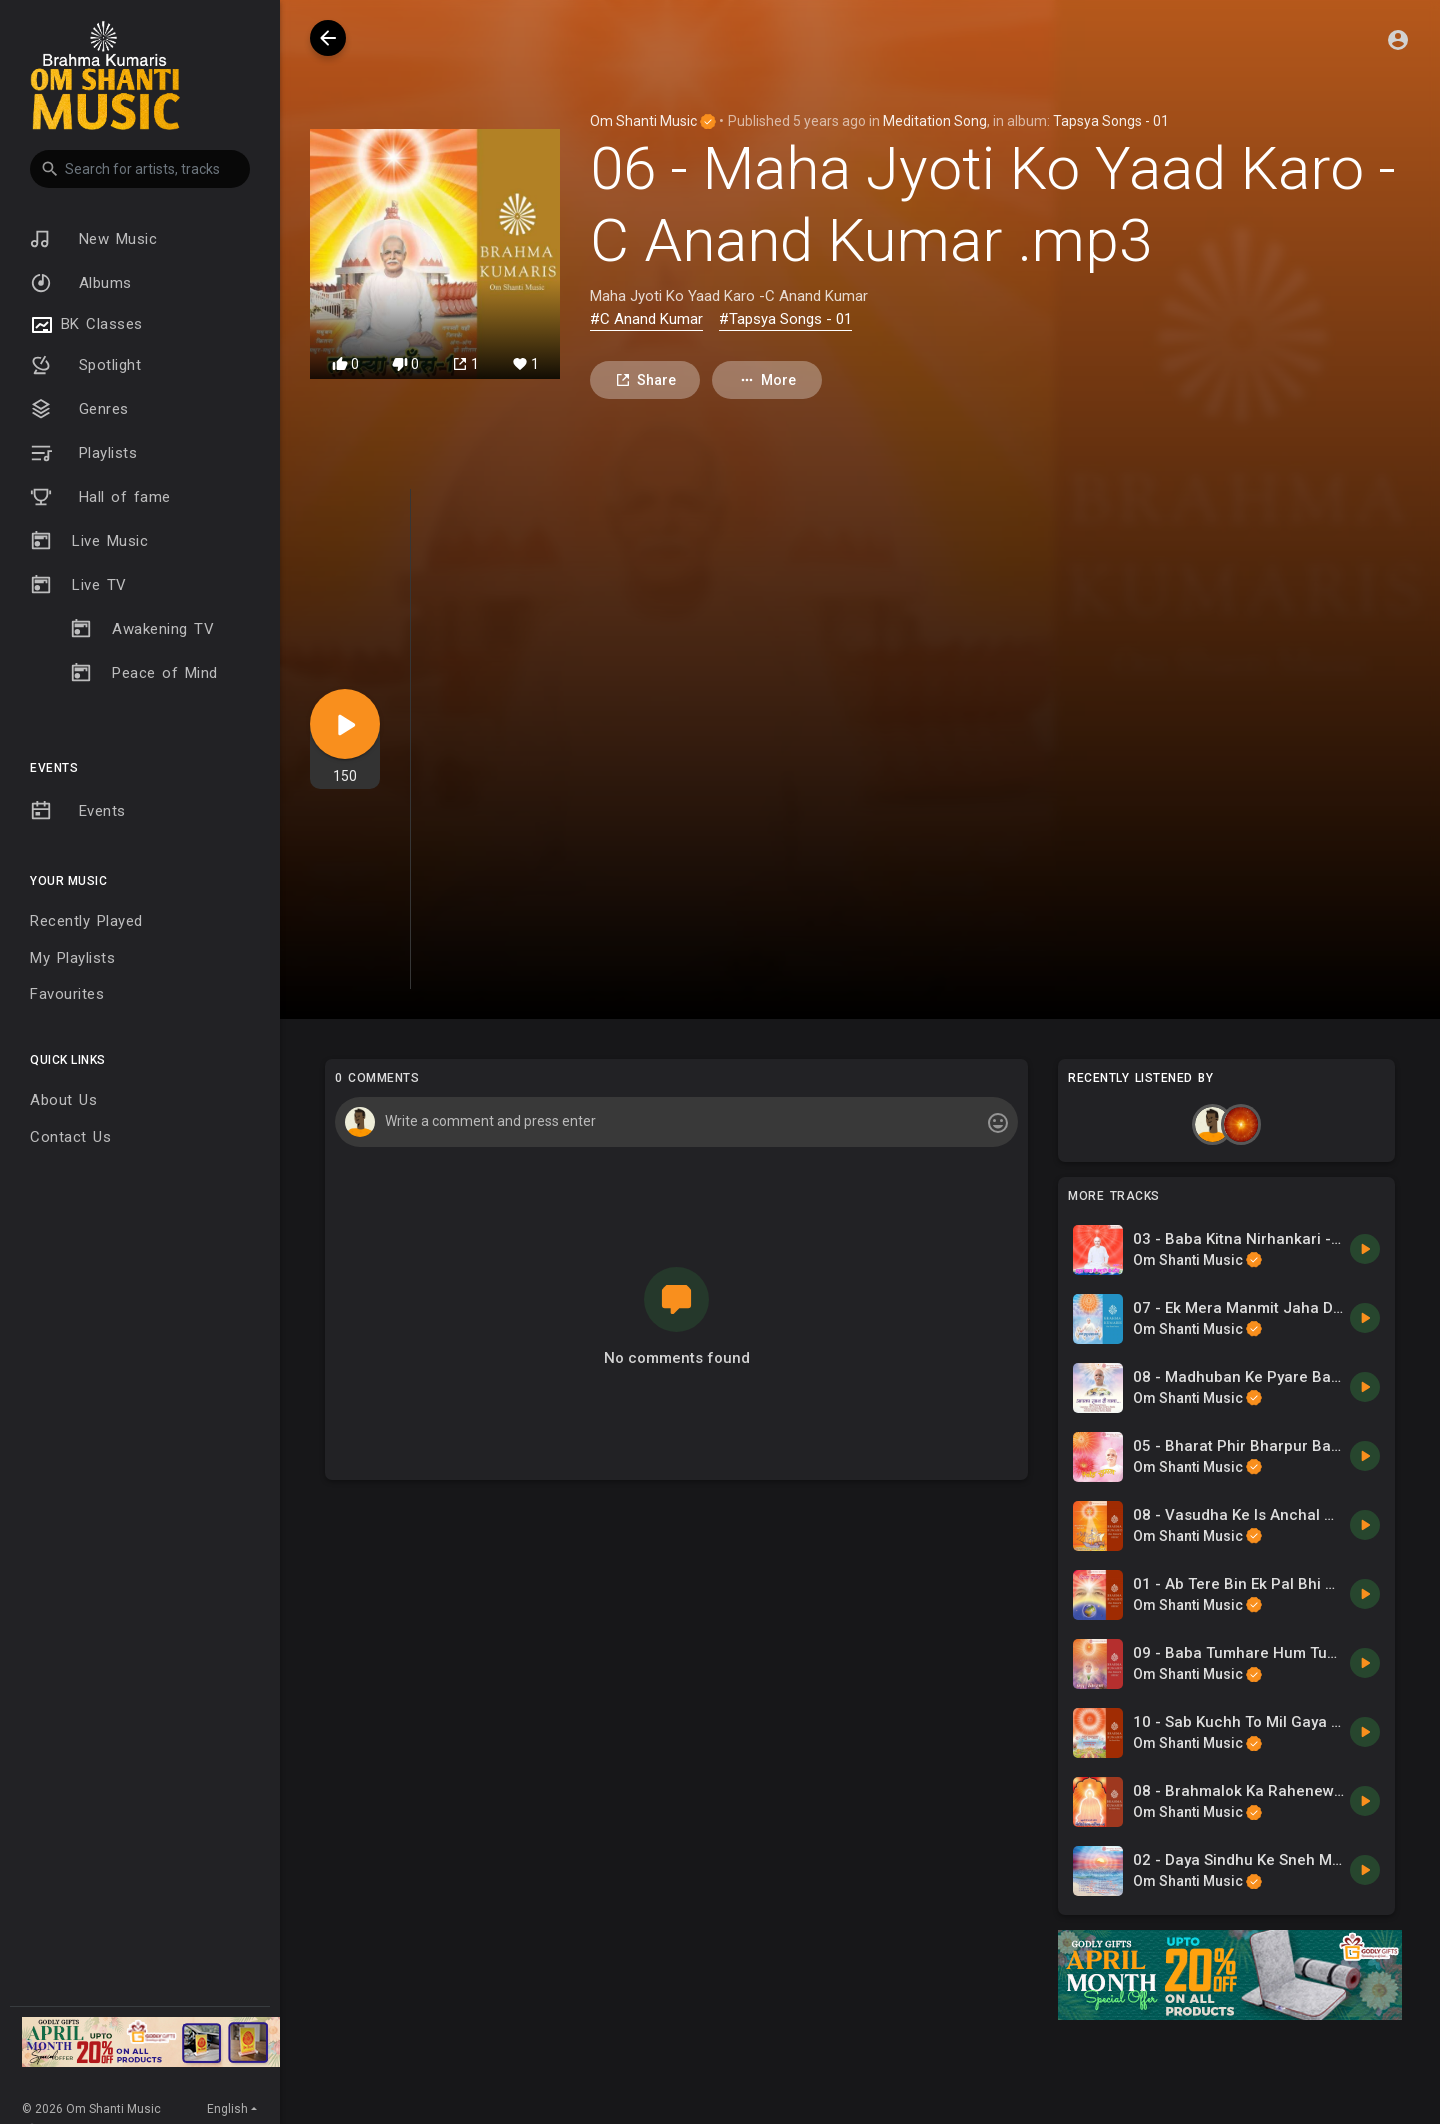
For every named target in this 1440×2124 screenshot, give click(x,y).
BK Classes (86, 325)
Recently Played (86, 921)
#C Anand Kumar (646, 319)
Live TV (78, 585)
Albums (81, 283)
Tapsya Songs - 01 (1111, 121)
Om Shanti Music (653, 121)
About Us (63, 1100)
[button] (140, 169)
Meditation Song (935, 121)
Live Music (89, 541)
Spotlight (85, 365)
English (227, 2109)
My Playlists (72, 958)
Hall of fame (100, 497)
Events (78, 811)
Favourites (67, 994)
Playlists (83, 453)
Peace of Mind (144, 673)
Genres (79, 409)
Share (645, 380)
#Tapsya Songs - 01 (785, 319)
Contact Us (70, 1137)
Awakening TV (142, 629)
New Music (93, 239)
